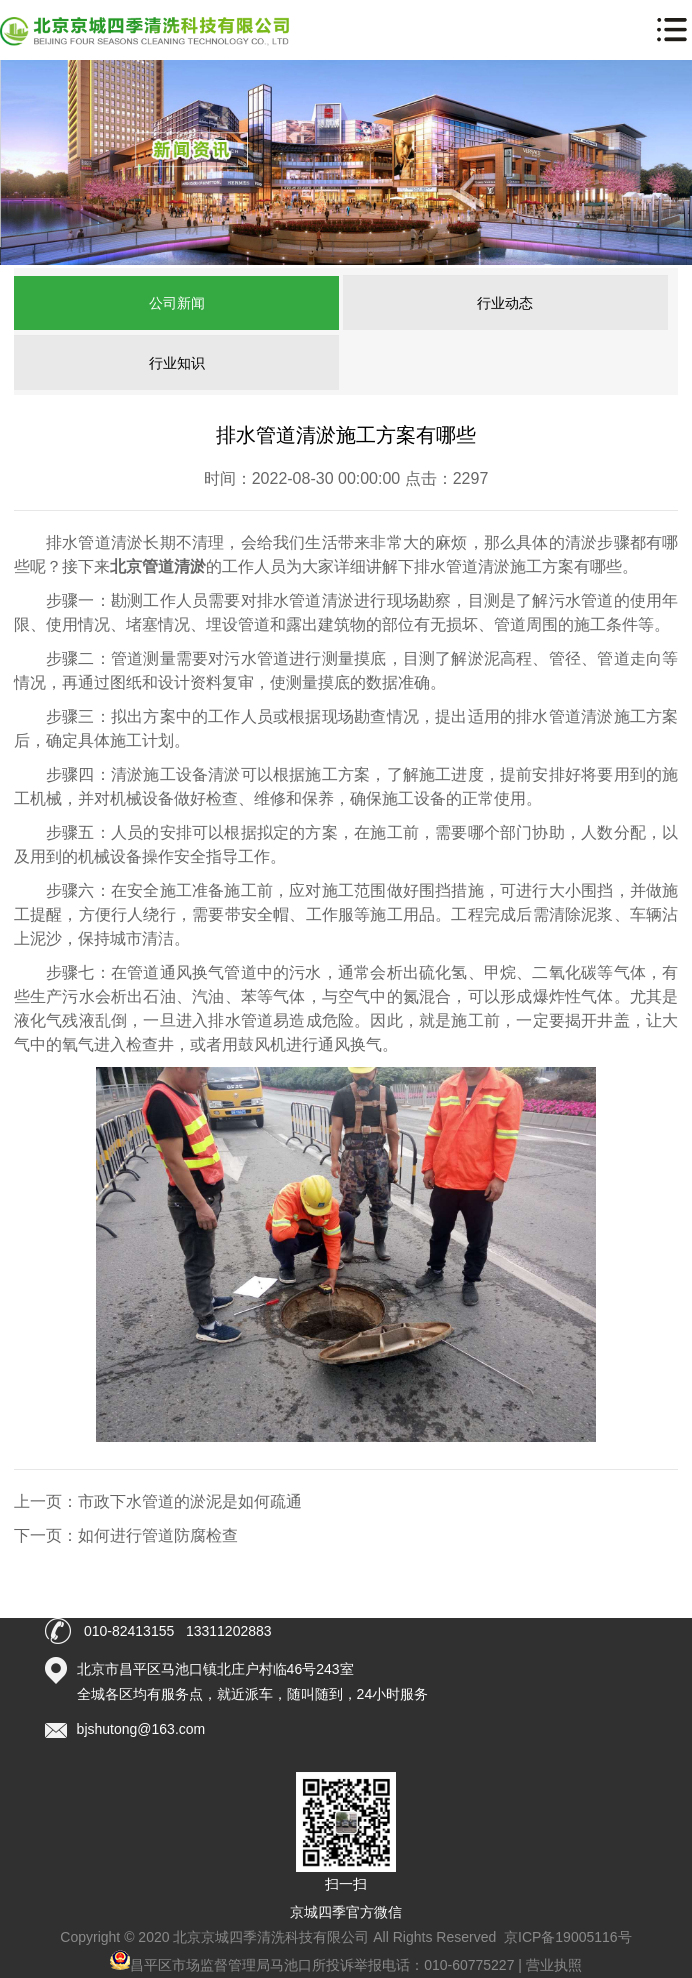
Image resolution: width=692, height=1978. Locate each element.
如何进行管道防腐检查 (158, 1535)
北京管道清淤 (158, 566)
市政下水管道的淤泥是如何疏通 (190, 1501)
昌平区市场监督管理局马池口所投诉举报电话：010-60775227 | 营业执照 (346, 1965)
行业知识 (177, 363)
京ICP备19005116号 (568, 1937)
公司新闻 (177, 303)
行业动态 (505, 303)
